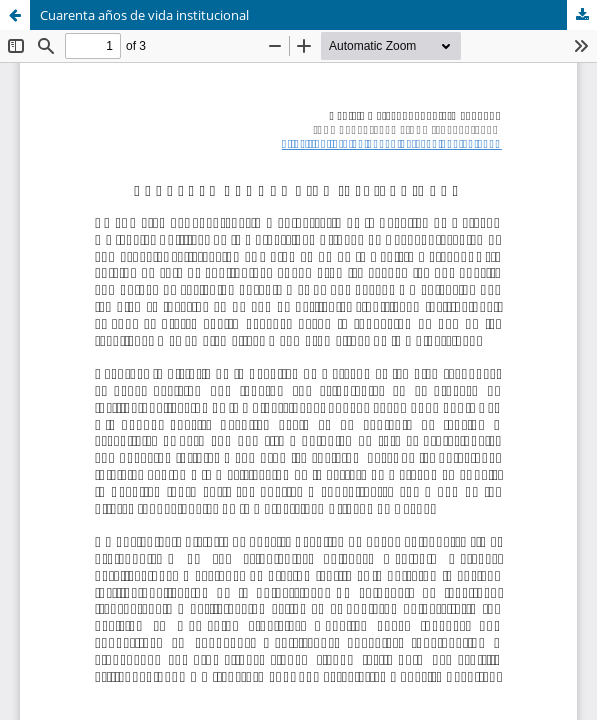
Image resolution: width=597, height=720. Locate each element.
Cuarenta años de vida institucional (144, 15)
